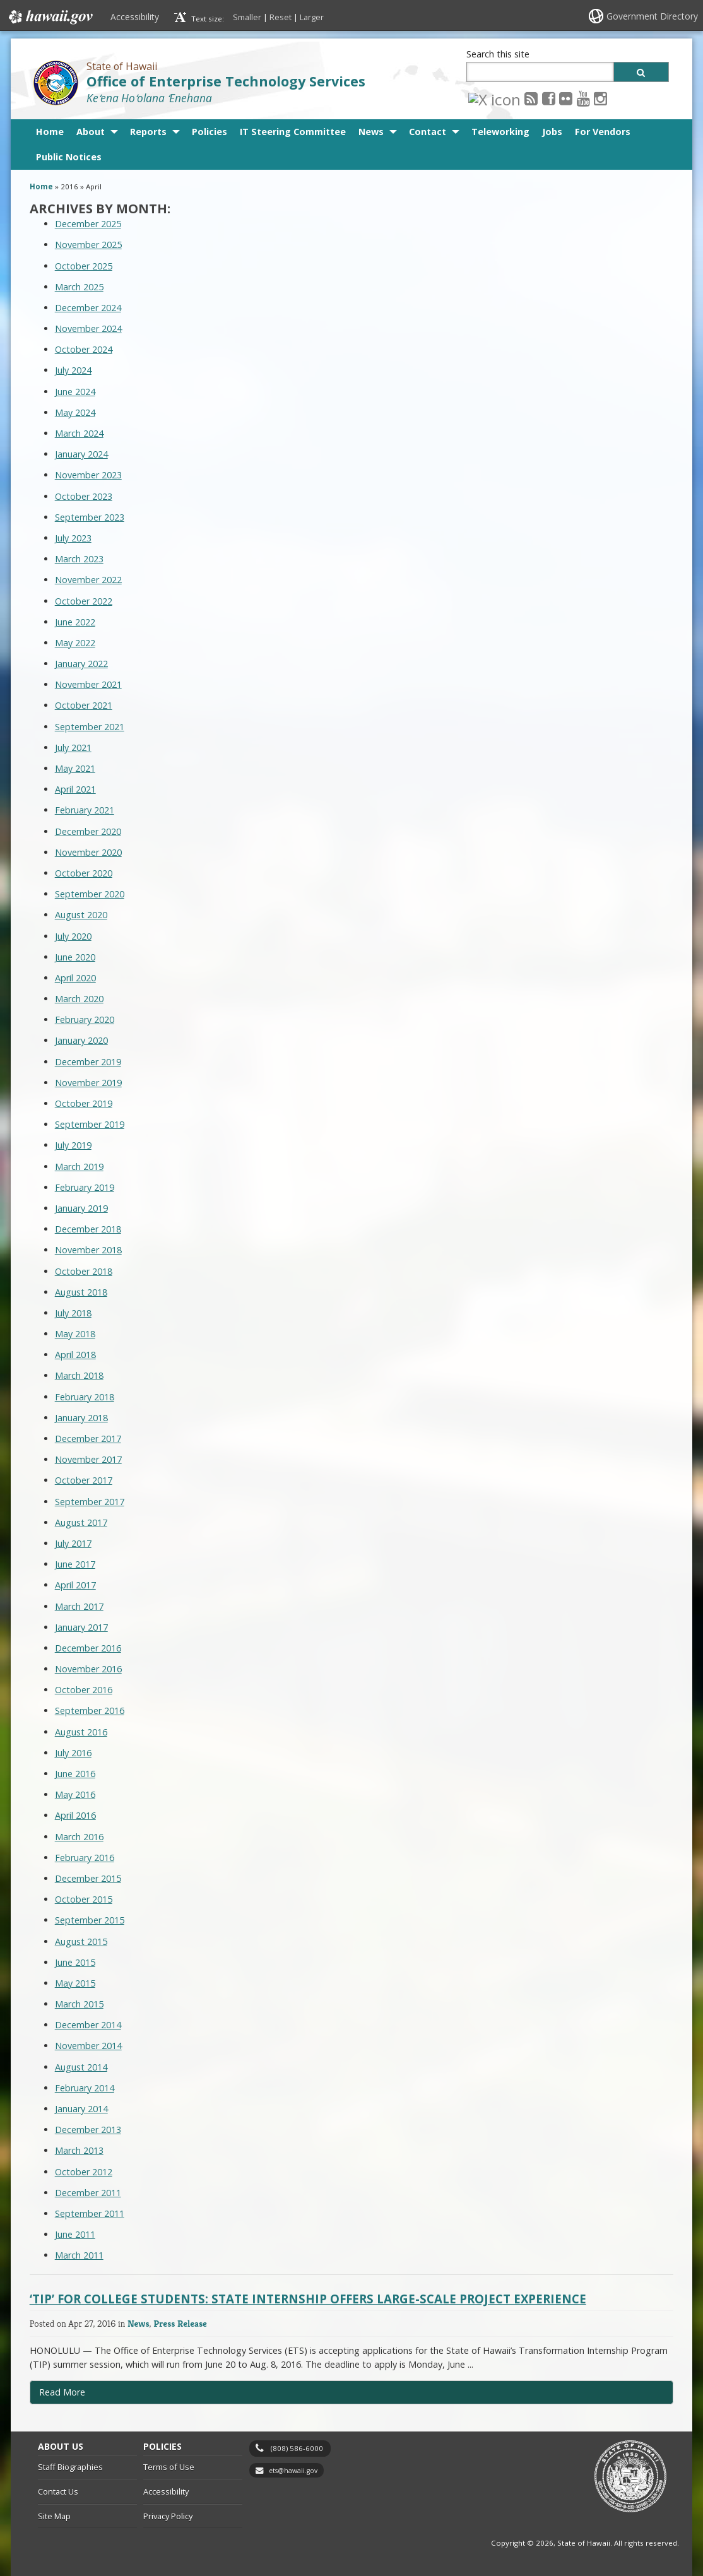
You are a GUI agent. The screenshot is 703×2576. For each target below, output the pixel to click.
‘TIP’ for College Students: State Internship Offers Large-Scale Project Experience (308, 2299)
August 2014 (81, 2067)
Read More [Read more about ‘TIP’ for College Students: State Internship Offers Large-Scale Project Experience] (62, 2392)
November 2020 (88, 852)
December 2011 (88, 2193)
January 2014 (81, 2109)
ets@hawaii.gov (293, 2470)
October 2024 (83, 349)
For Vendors (602, 132)
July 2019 (73, 1145)
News (371, 132)
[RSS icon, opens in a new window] (492, 98)
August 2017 (81, 1522)
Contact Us (58, 2491)
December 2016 (88, 1648)
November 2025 (88, 245)
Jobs (552, 132)
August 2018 (81, 1292)
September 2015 (89, 1920)
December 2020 (88, 831)
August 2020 (81, 915)
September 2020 (89, 894)
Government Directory (652, 16)
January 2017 (81, 1627)
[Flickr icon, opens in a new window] (526, 98)
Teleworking (500, 132)
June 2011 (75, 2234)
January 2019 (81, 1208)
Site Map (54, 2516)
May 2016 (75, 1794)
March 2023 (79, 559)
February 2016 (84, 1858)
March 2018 (79, 1375)
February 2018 (84, 1397)
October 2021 (83, 705)
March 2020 (79, 999)
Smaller (247, 17)
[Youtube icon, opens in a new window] (544, 98)
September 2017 (89, 1502)
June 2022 (75, 622)
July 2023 (73, 538)
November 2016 (88, 1669)
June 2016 (75, 1774)
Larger (312, 17)
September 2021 (89, 727)
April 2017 (75, 1585)
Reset (280, 17)
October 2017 (83, 1480)
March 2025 (79, 287)
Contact (427, 132)
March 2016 (79, 1837)
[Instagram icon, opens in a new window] (561, 98)
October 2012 (83, 2172)
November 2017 (88, 1459)
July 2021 (73, 747)
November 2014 (88, 2046)
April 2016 (75, 1815)
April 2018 (75, 1355)
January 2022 (81, 664)
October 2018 (83, 1271)
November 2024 (88, 328)
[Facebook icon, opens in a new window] (509, 98)
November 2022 (88, 580)
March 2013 (79, 2150)
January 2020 (81, 1040)
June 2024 (75, 392)
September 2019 (89, 1124)
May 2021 (75, 768)
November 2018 (88, 1250)
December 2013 (88, 2130)
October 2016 (83, 1690)
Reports (148, 132)
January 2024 (81, 454)
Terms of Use (168, 2467)
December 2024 (88, 308)
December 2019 (88, 1062)
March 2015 (79, 2004)
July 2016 (73, 1753)
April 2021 (75, 789)
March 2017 (79, 1606)
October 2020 (83, 873)
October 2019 (83, 1103)
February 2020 (84, 1019)
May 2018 (75, 1334)
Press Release (180, 2323)
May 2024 (75, 412)
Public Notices (69, 157)
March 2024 (79, 433)
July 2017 (73, 1543)
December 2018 (88, 1229)
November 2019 (88, 1083)
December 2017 (88, 1439)
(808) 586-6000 (297, 2448)
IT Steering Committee (293, 132)
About (90, 132)
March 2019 (79, 1167)
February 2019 (84, 1187)
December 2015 (88, 1878)
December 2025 (88, 224)
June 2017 (75, 1564)
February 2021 (84, 810)
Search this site (497, 54)
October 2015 (83, 1899)
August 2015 (81, 1941)
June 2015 (75, 1962)
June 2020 (75, 957)
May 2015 (75, 1983)
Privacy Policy (167, 2516)
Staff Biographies (70, 2467)
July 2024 (73, 370)
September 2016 (89, 1710)
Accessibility (134, 17)
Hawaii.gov (49, 17)
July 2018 (73, 1313)
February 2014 (84, 2088)
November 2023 (88, 475)
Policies (209, 132)
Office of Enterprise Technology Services (225, 81)
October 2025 (83, 266)
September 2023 (89, 517)
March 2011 (79, 2255)
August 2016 (81, 1732)
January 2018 (81, 1418)
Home (50, 132)
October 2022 (83, 601)
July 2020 (73, 936)
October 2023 (83, 496)
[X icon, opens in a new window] (474, 98)
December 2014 (88, 2025)
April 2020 (75, 978)
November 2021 (88, 684)
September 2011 (89, 2213)
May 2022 (75, 643)
